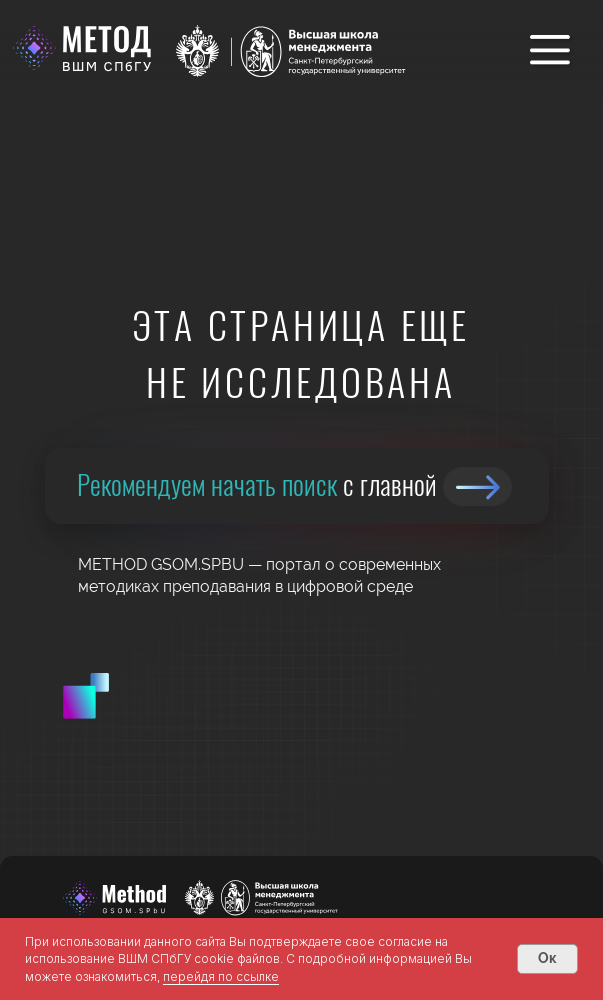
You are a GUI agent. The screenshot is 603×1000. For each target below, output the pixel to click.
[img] (477, 486)
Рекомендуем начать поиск (257, 483)
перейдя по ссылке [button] (221, 976)
